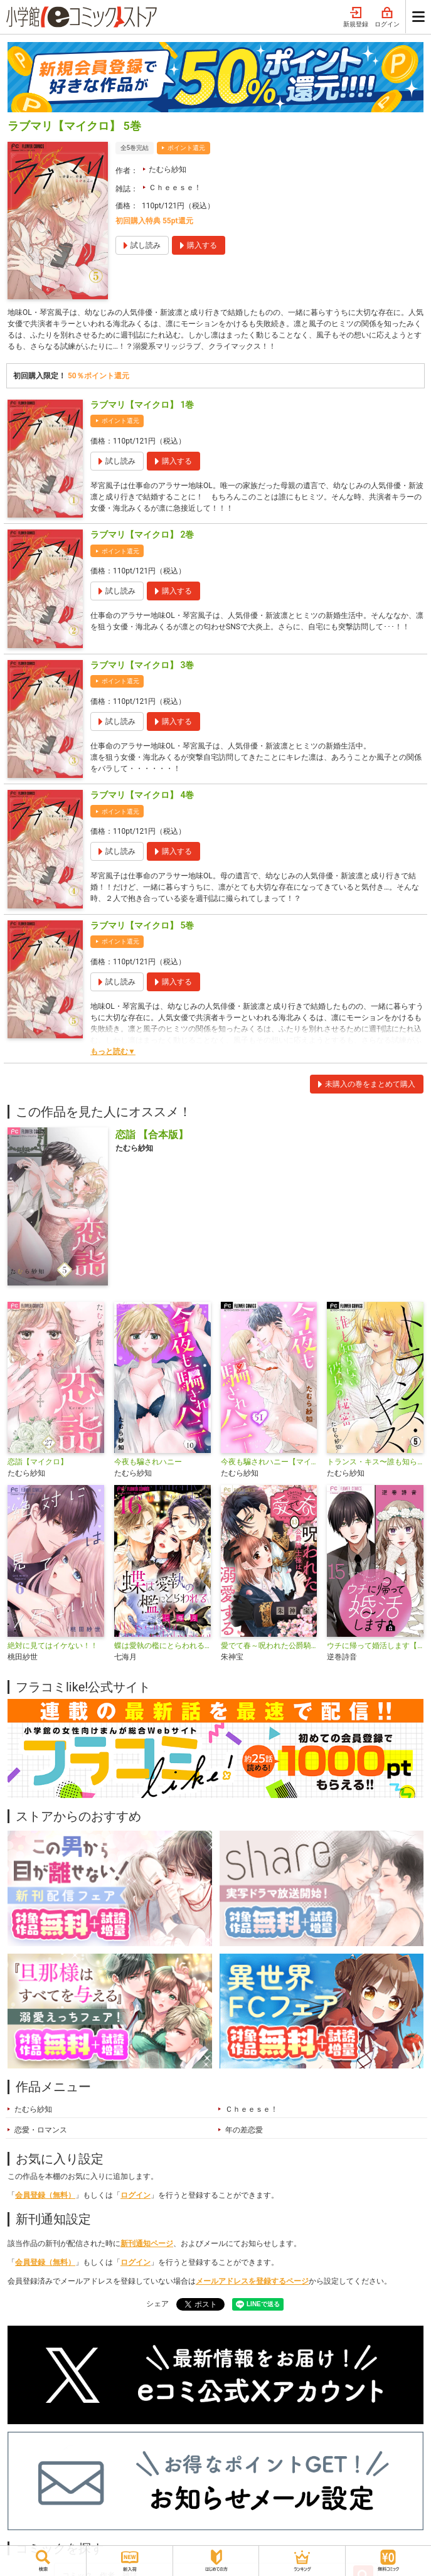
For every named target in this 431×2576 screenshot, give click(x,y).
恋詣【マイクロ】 (38, 1461)
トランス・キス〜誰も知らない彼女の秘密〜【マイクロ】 (375, 1461)
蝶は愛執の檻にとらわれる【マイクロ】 (162, 1645)
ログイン (387, 17)
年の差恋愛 (244, 2130)
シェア (157, 2303)
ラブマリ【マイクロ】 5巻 (142, 925)
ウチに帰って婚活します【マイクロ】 (375, 1645)
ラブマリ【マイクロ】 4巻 (142, 795)
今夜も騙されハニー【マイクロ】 (269, 1461)
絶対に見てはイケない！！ (53, 1645)
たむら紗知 (167, 169)
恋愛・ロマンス (40, 2130)
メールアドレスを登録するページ (252, 2281)
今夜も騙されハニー (148, 1461)
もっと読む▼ (113, 1051)
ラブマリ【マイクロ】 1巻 (142, 405)
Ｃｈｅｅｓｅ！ (175, 187)
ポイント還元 (186, 147)
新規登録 (355, 17)
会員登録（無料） (45, 2195)
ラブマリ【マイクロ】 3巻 (142, 665)
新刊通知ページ (146, 2243)
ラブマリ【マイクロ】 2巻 (142, 535)
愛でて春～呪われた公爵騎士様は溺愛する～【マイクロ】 (269, 1645)
